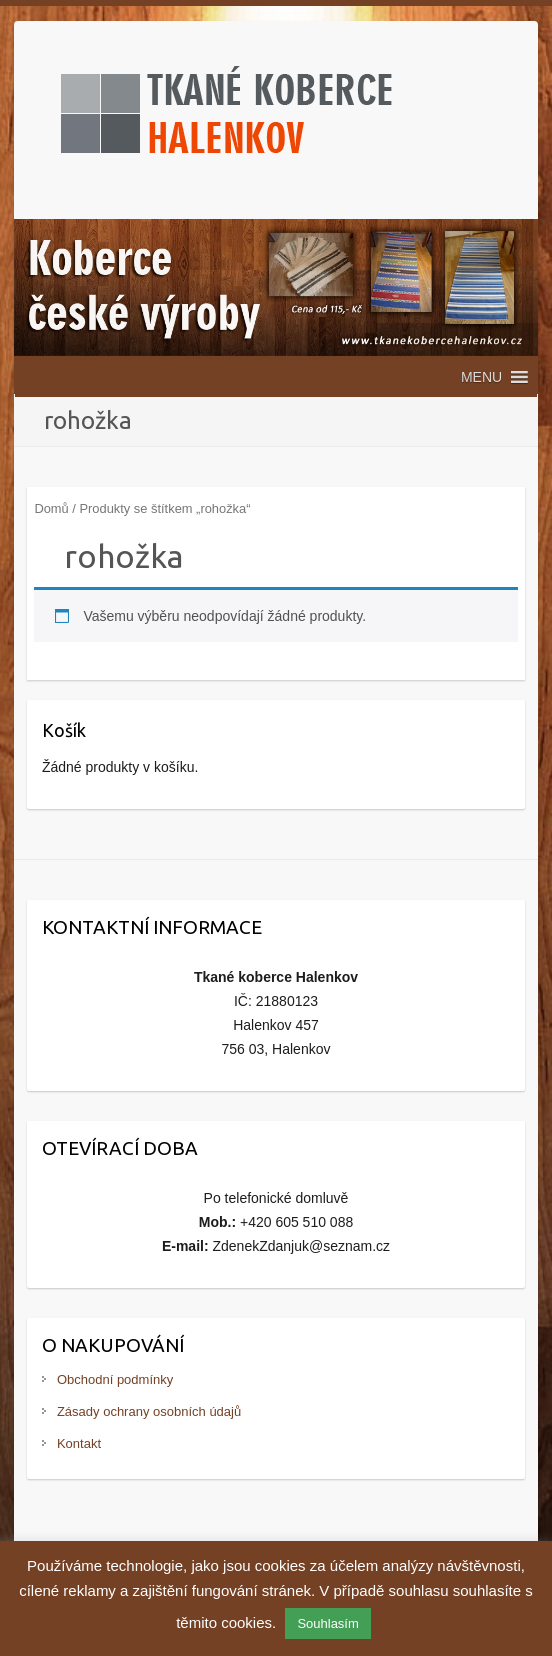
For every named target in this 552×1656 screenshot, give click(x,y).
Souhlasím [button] (327, 1623)
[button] (481, 377)
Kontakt (79, 1443)
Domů (51, 508)
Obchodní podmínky (115, 1379)
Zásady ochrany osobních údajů (149, 1411)
